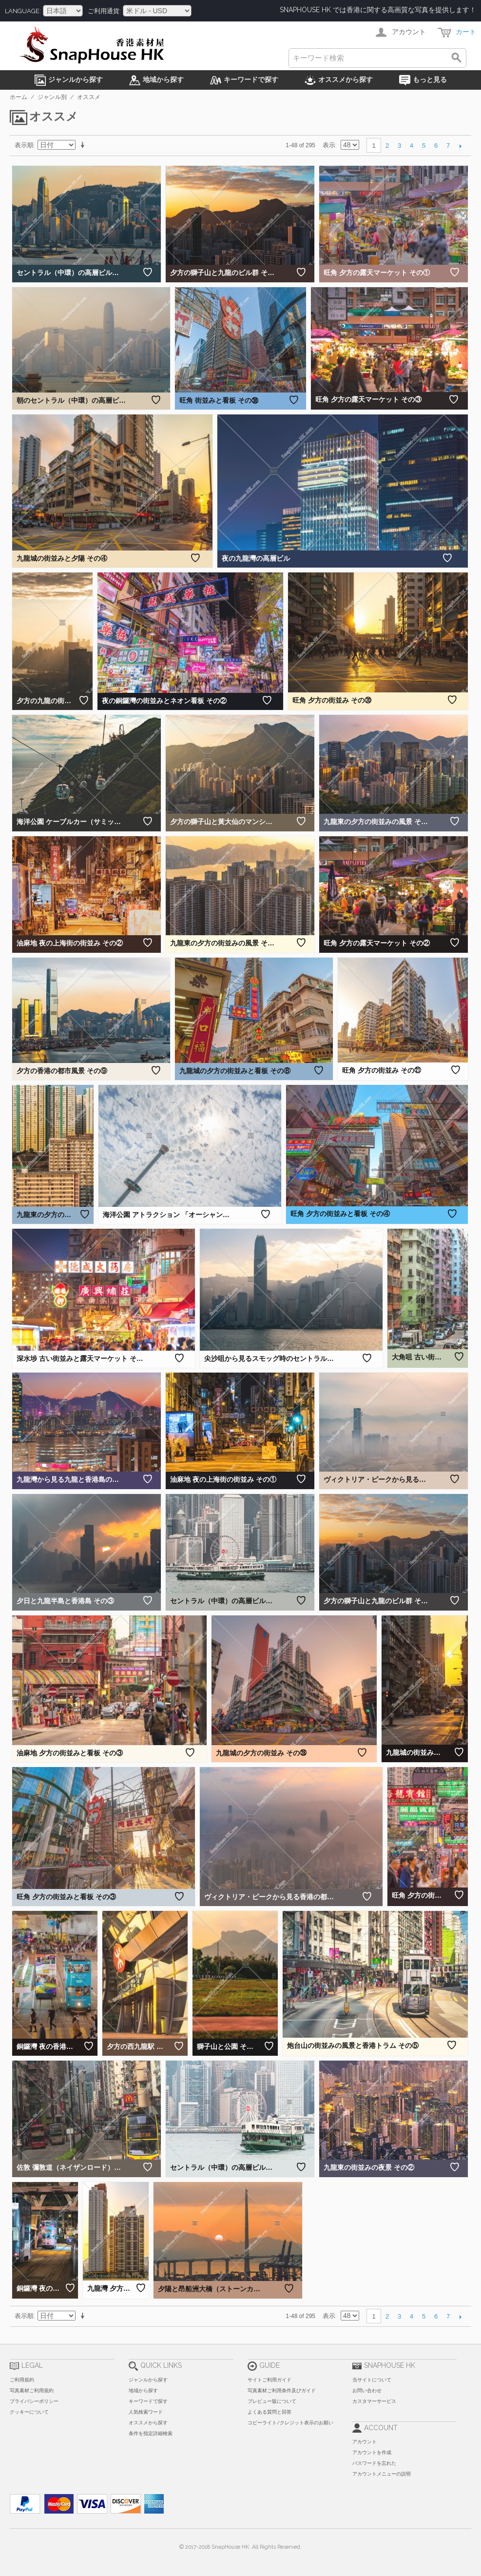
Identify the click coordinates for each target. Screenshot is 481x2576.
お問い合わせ (367, 2390)
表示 (329, 145)
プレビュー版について (272, 2401)
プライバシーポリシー (34, 2401)
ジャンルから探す (148, 2379)
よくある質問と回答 (269, 2412)
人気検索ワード (146, 2412)
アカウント (364, 2441)
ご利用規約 (22, 2379)
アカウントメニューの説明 (381, 2474)
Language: (23, 11)
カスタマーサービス (374, 2401)
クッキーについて (29, 2412)
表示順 (24, 145)
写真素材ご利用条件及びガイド (282, 2390)
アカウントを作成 (371, 2452)
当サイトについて (371, 2379)
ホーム (18, 97)
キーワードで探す (148, 2401)
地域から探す (143, 2390)
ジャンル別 (52, 97)
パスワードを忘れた (374, 2463)
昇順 (84, 145)
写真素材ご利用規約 (32, 2390)
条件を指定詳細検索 (151, 2433)
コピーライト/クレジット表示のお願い (290, 2422)
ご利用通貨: (104, 11)
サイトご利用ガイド (269, 2379)
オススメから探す (148, 2422)
